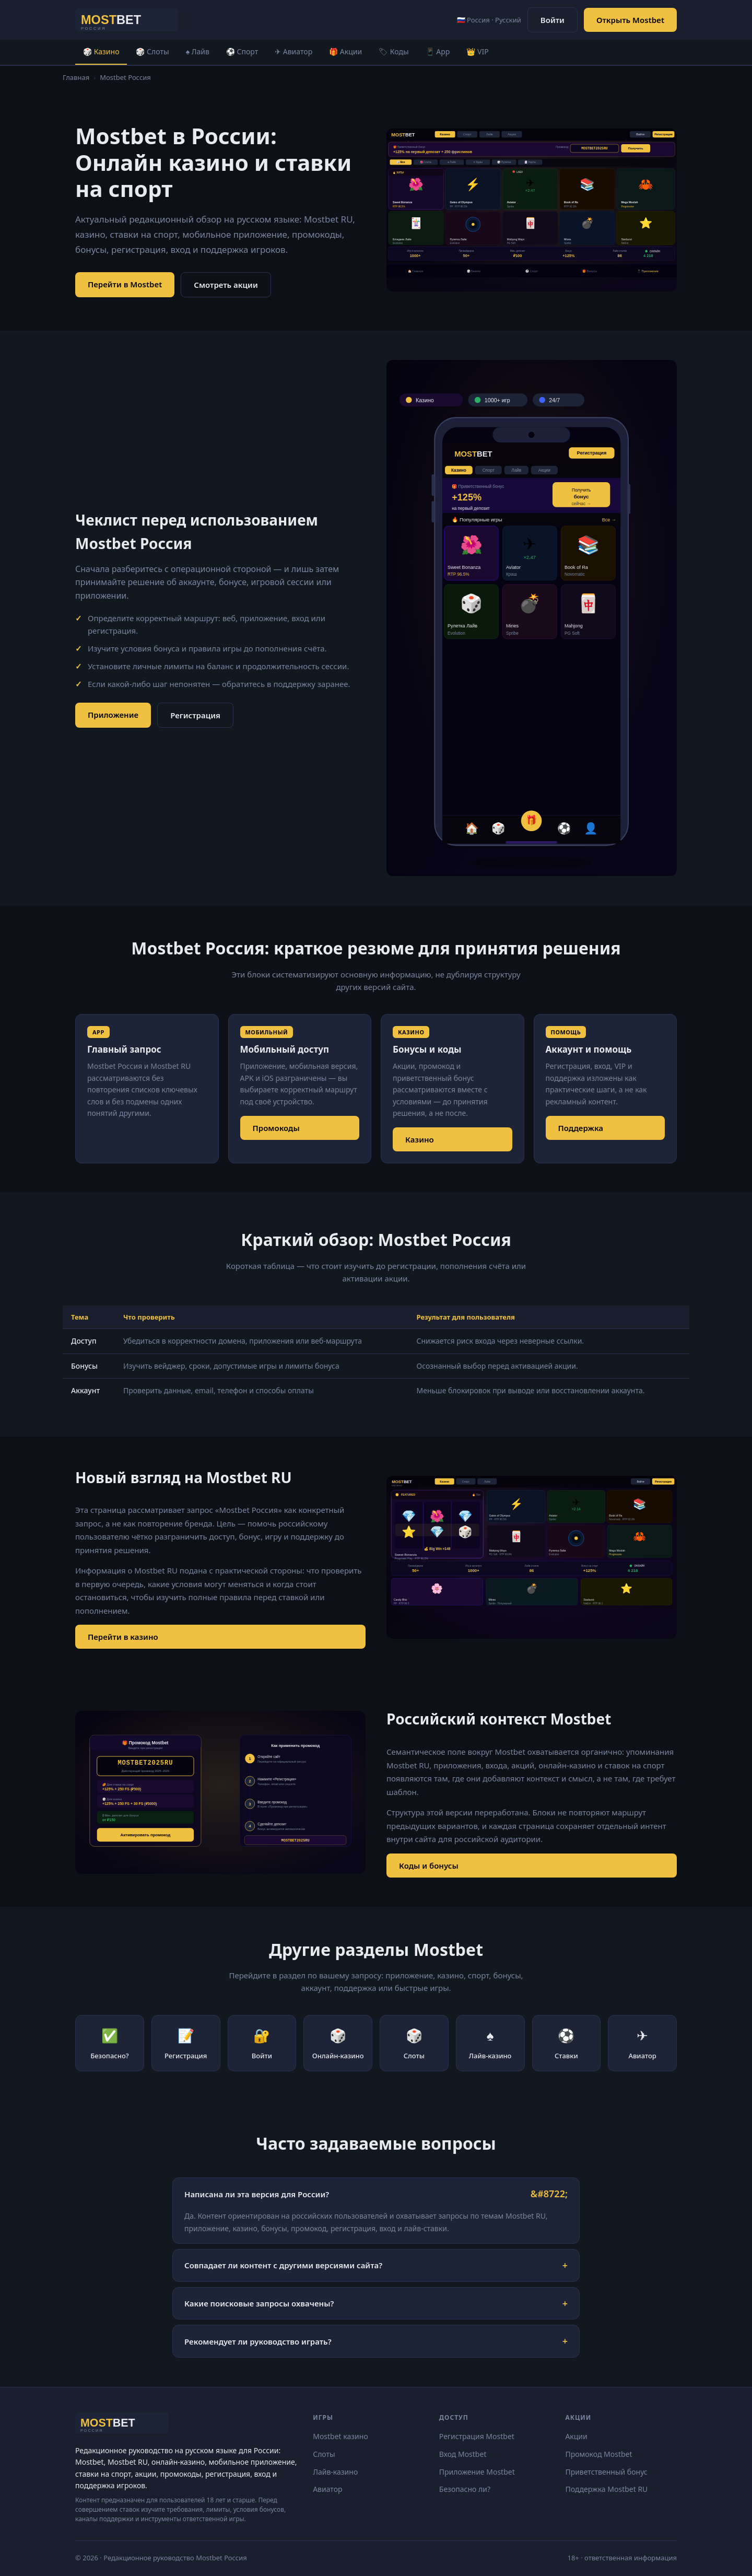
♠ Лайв (197, 51)
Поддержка (581, 1128)
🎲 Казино (101, 51)
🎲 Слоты (152, 51)
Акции (576, 2436)
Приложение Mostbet (477, 2472)
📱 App (438, 51)
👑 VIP (477, 51)
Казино (419, 1139)
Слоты (324, 2454)
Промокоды (276, 1128)
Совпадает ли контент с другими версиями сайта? (283, 2265)
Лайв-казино (335, 2472)
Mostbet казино (340, 2436)
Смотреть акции (225, 284)
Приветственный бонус (606, 2472)
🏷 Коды (393, 51)
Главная (76, 77)
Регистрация (195, 715)
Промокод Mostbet (598, 2454)
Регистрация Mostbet (476, 2436)
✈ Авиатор (293, 51)
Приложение (113, 714)
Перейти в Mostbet (125, 284)
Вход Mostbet (463, 2454)
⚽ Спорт (242, 51)
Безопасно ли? (464, 2489)
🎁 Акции (345, 51)
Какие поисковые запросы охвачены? (259, 2303)
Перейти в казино (123, 1636)
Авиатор (327, 2489)
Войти (552, 20)
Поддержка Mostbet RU (606, 2489)
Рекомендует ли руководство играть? (258, 2341)
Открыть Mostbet (630, 20)
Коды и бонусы (429, 1865)
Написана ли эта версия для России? (256, 2194)
